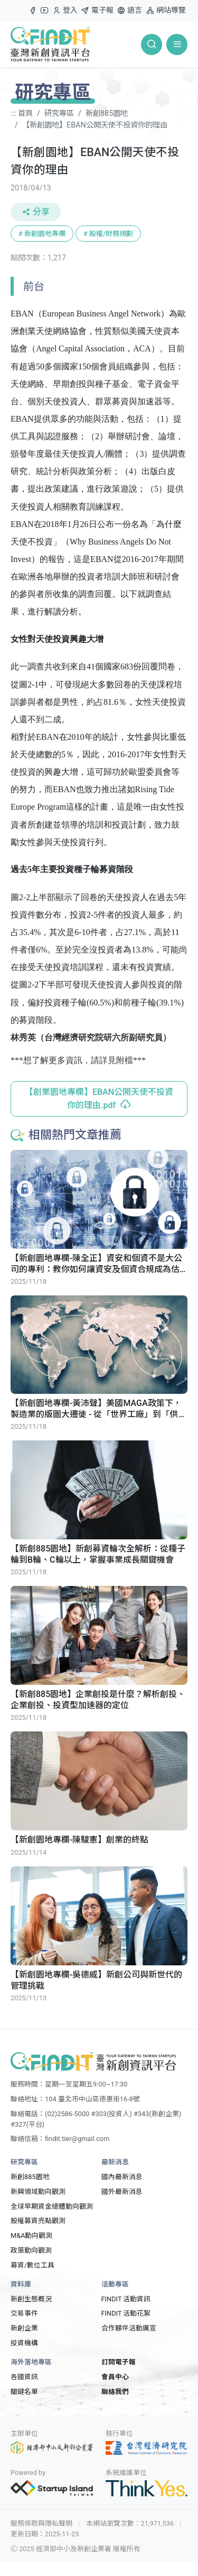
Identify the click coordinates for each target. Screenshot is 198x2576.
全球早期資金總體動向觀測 (52, 2206)
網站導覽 (166, 10)
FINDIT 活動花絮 (126, 2313)
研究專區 (59, 113)
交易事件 (24, 2313)
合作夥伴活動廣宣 (128, 2328)
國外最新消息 (122, 2192)
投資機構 (24, 2343)
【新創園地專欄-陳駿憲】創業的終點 (79, 1840)
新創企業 (24, 2328)
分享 (36, 212)
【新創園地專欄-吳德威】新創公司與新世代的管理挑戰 (96, 1980)
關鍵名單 (24, 2392)
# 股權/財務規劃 (108, 234)
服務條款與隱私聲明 (41, 2523)
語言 (129, 10)
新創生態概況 (31, 2299)
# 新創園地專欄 (41, 234)
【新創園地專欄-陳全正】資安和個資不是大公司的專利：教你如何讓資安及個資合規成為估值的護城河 (96, 1263)
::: (24, 6)
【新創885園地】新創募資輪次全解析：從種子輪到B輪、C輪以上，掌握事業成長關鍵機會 (98, 1554)
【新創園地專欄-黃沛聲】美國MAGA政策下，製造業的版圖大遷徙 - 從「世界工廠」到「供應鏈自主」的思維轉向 (98, 1408)
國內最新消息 (122, 2177)
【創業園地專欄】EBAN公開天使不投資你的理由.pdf (99, 1099)
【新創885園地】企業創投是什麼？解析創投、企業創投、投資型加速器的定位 (98, 1699)
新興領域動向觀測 (38, 2192)
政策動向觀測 (31, 2250)
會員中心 (115, 2377)
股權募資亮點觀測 (38, 2221)
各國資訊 (24, 2377)
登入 (65, 13)
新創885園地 (107, 113)
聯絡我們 (115, 2392)
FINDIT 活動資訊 (126, 2299)
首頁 (25, 113)
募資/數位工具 (32, 2265)
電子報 (97, 10)
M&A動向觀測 (31, 2235)
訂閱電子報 (118, 2362)
